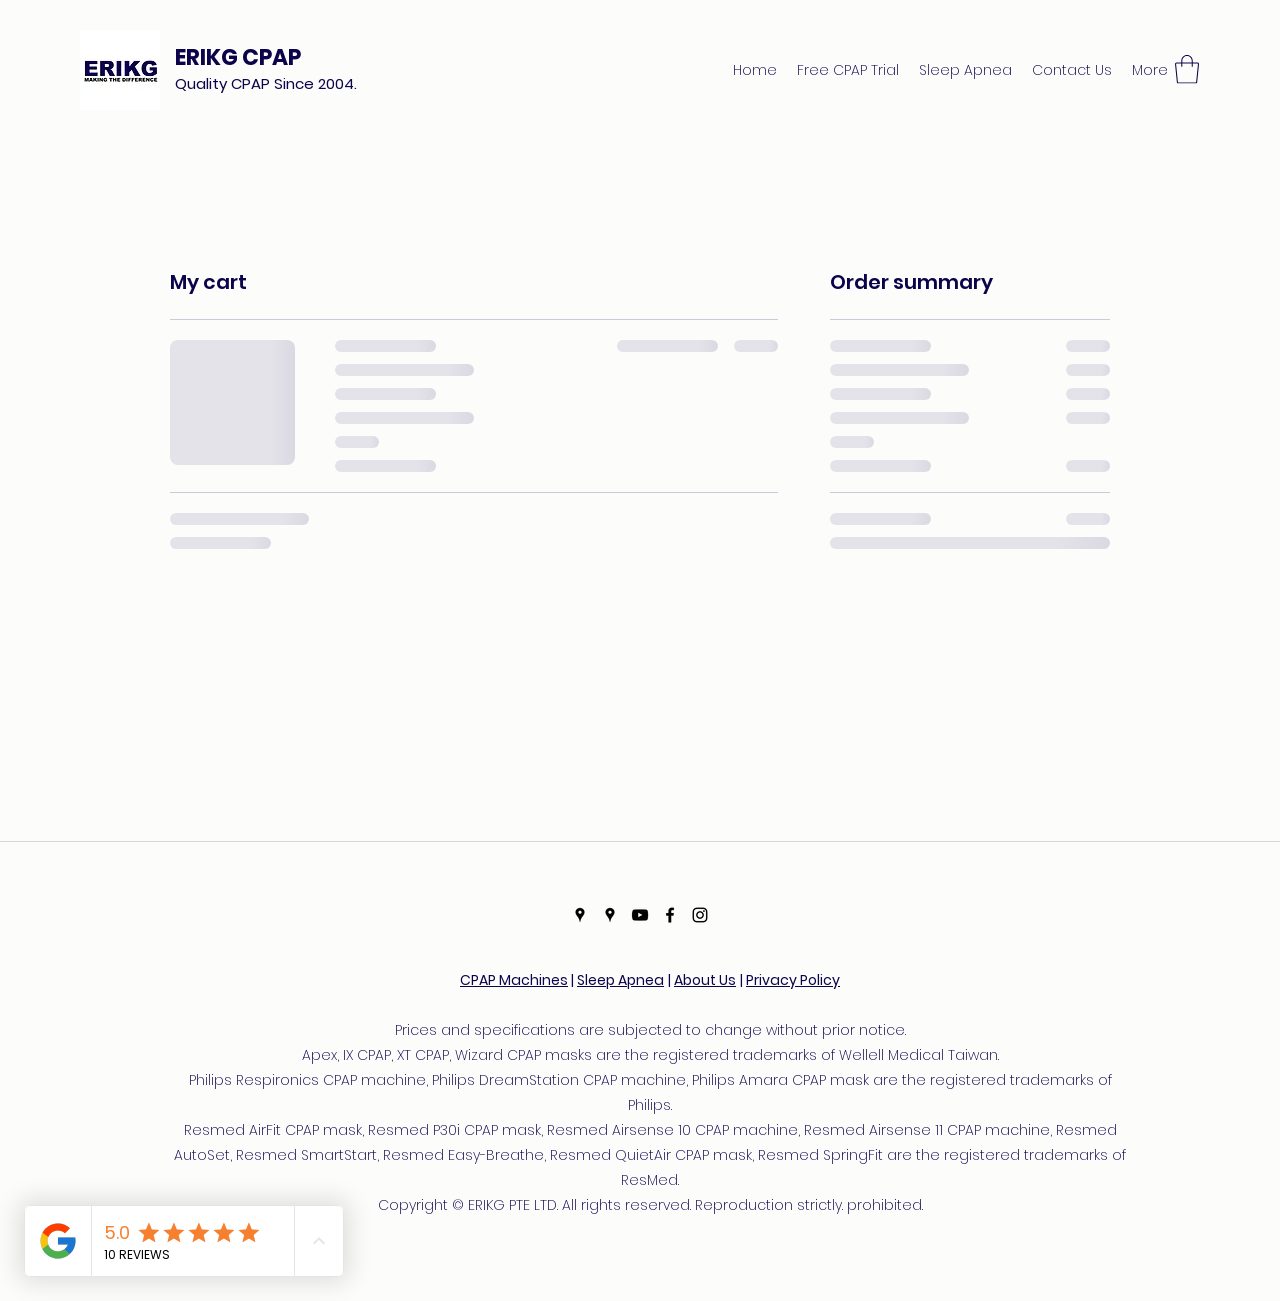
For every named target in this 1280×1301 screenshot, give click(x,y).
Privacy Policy (793, 980)
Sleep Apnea (620, 980)
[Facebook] (670, 915)
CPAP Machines (514, 980)
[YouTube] (640, 915)
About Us (705, 980)
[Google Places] (580, 915)
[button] (1187, 69)
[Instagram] (700, 915)
